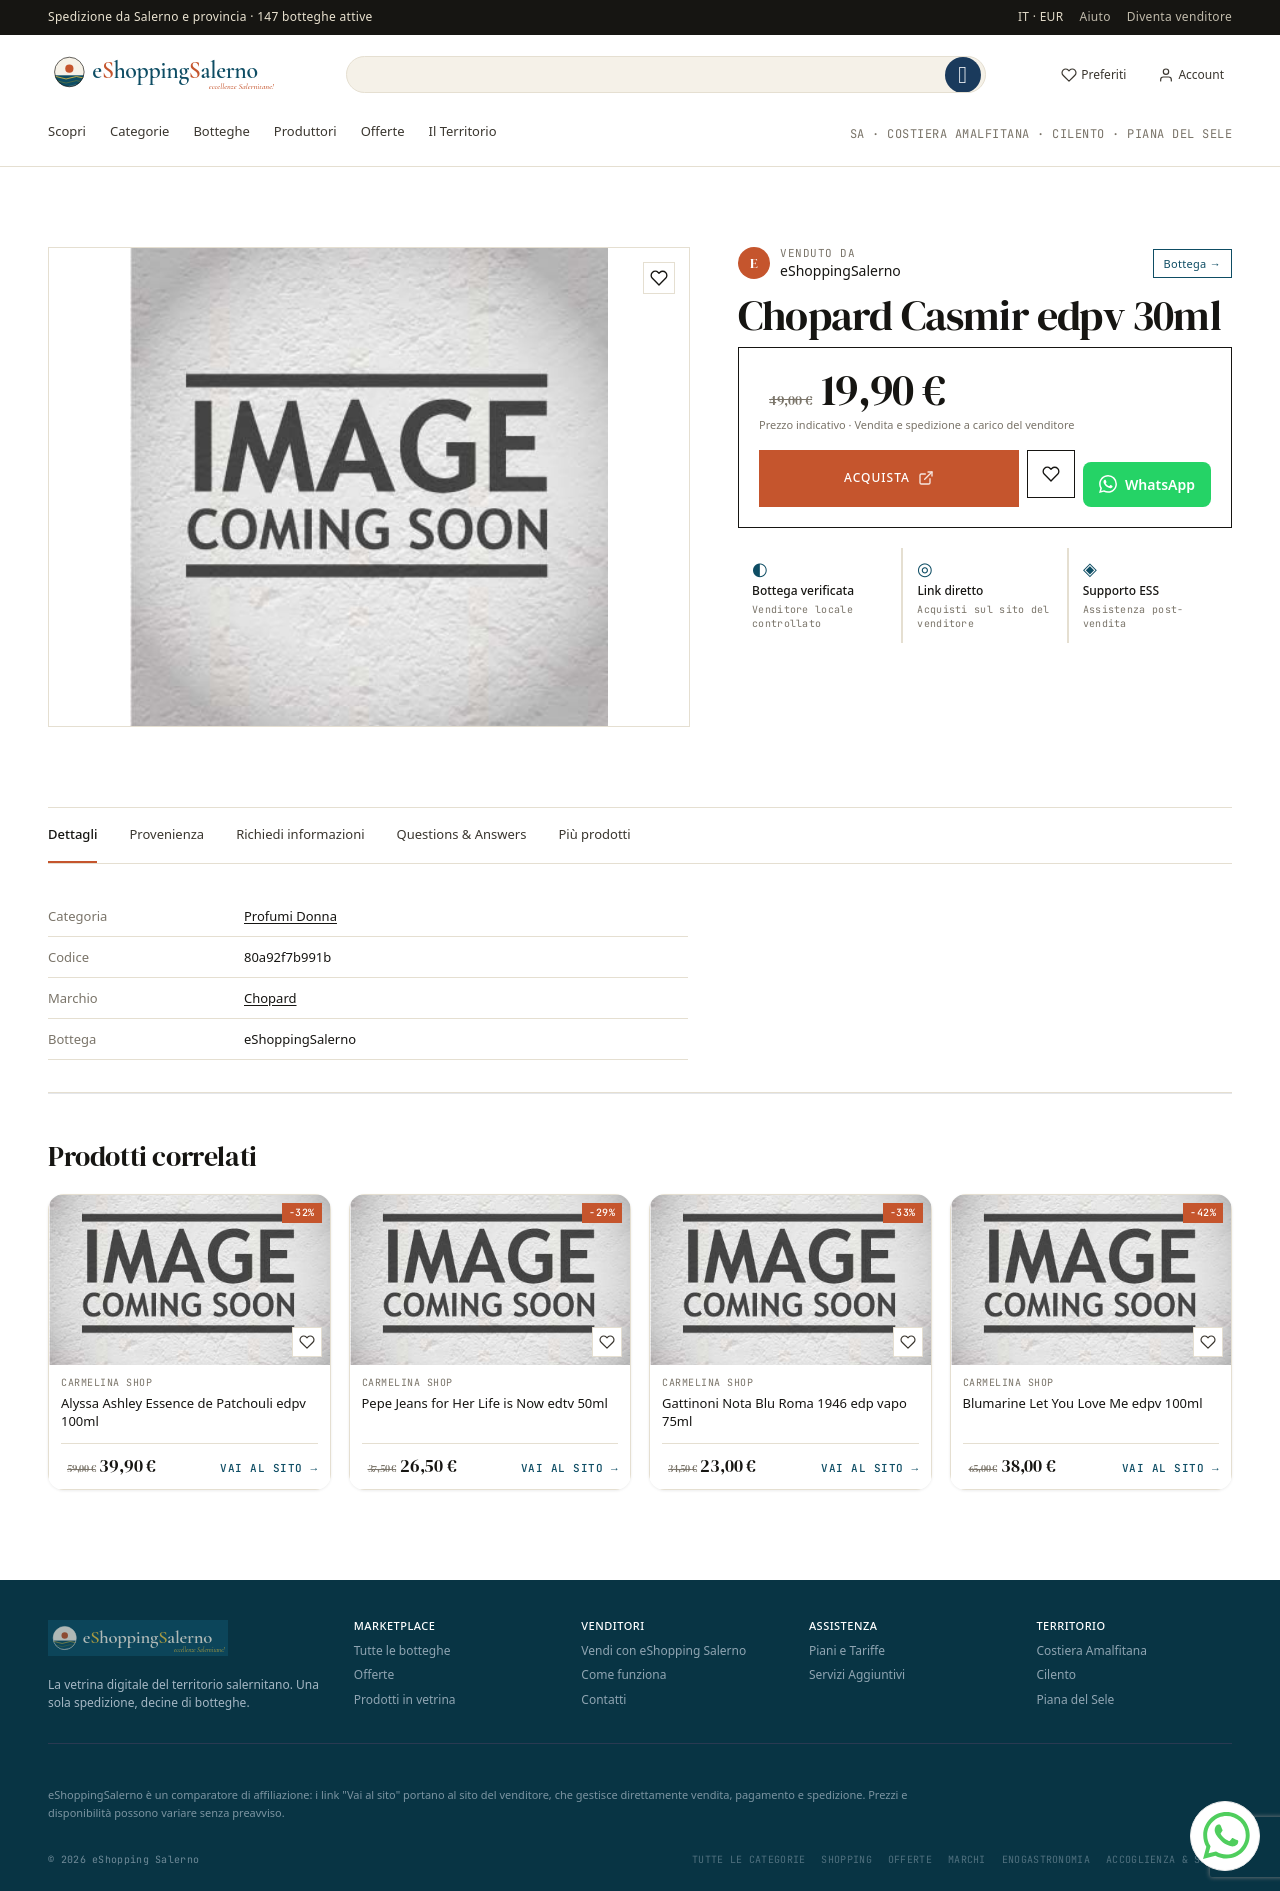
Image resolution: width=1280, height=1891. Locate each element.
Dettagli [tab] (72, 834)
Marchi (967, 1859)
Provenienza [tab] (166, 834)
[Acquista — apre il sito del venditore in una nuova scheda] (889, 479)
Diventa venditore (1179, 16)
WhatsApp (1160, 484)
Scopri (67, 131)
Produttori (305, 131)
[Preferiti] (1093, 75)
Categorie (139, 131)
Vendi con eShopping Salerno (663, 1650)
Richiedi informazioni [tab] (300, 834)
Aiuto (1094, 16)
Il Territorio (463, 131)
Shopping (846, 1859)
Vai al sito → (268, 1467)
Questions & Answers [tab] (462, 834)
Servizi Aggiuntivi (857, 1674)
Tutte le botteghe (402, 1650)
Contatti (603, 1699)
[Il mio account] (1191, 75)
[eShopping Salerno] (163, 72)
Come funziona (623, 1674)
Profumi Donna (290, 916)
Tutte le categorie (748, 1859)
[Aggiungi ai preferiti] (659, 278)
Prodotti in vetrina (405, 1699)
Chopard (270, 998)
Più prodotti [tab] (594, 834)
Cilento (1056, 1674)
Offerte (383, 131)
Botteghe (221, 131)
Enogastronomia (1046, 1859)
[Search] (644, 74)
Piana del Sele (1075, 1699)
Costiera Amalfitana (1091, 1650)
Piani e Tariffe (847, 1650)
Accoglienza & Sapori (1169, 1859)
